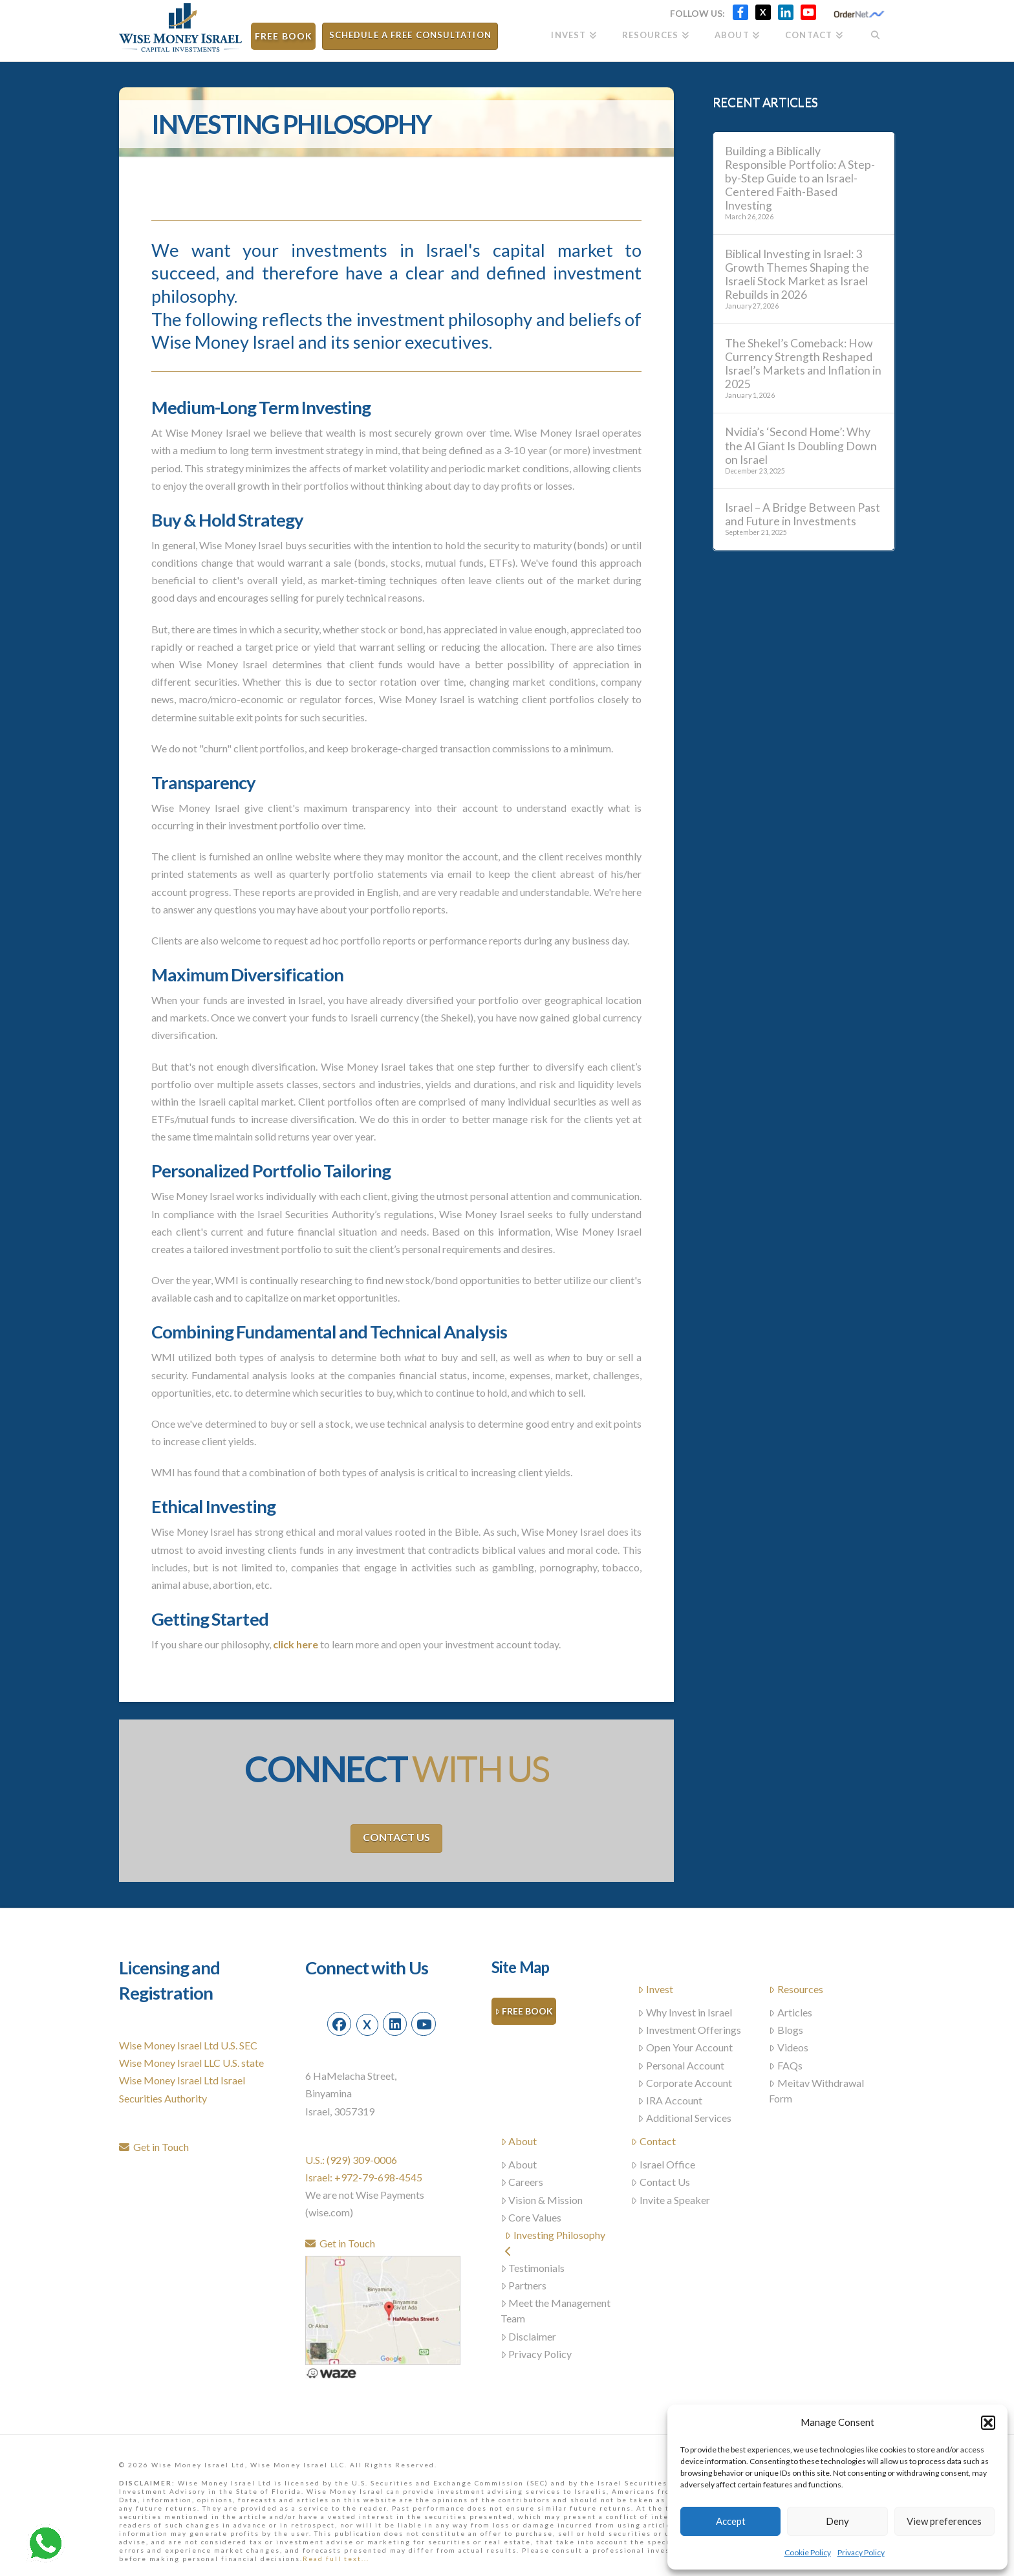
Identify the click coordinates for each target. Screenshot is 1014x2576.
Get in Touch (154, 2147)
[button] (988, 2422)
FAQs (786, 2065)
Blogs (786, 2030)
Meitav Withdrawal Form (816, 2090)
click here (295, 1644)
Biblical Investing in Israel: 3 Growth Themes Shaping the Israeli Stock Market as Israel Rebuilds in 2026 (797, 274)
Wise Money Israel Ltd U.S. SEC (188, 2045)
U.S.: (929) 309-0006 (351, 2160)
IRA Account (670, 2100)
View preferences (944, 2521)
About (519, 2141)
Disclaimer (529, 2336)
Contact (653, 2141)
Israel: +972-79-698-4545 (363, 2177)
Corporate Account (685, 2083)
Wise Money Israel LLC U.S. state (191, 2063)
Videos (788, 2047)
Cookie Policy (807, 2552)
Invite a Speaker (670, 2200)
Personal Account (681, 2065)
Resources (796, 1989)
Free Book (524, 2011)
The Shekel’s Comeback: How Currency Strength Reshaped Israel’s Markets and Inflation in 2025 (803, 363)
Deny (837, 2521)
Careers (522, 2182)
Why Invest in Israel (685, 2012)
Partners (524, 2285)
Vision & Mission (542, 2200)
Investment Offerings (689, 2030)
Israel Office (663, 2164)
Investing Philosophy (555, 2242)
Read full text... (336, 2558)
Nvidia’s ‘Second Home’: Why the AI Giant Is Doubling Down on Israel (801, 445)
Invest (655, 1989)
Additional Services (684, 2118)
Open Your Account (685, 2047)
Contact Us (396, 1837)
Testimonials (533, 2268)
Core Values (531, 2217)
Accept (731, 2521)
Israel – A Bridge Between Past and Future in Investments (802, 514)
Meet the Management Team (556, 2310)
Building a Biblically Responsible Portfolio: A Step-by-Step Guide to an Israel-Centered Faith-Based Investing (800, 178)
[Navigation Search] (875, 30)
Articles (790, 2012)
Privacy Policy (861, 2552)
